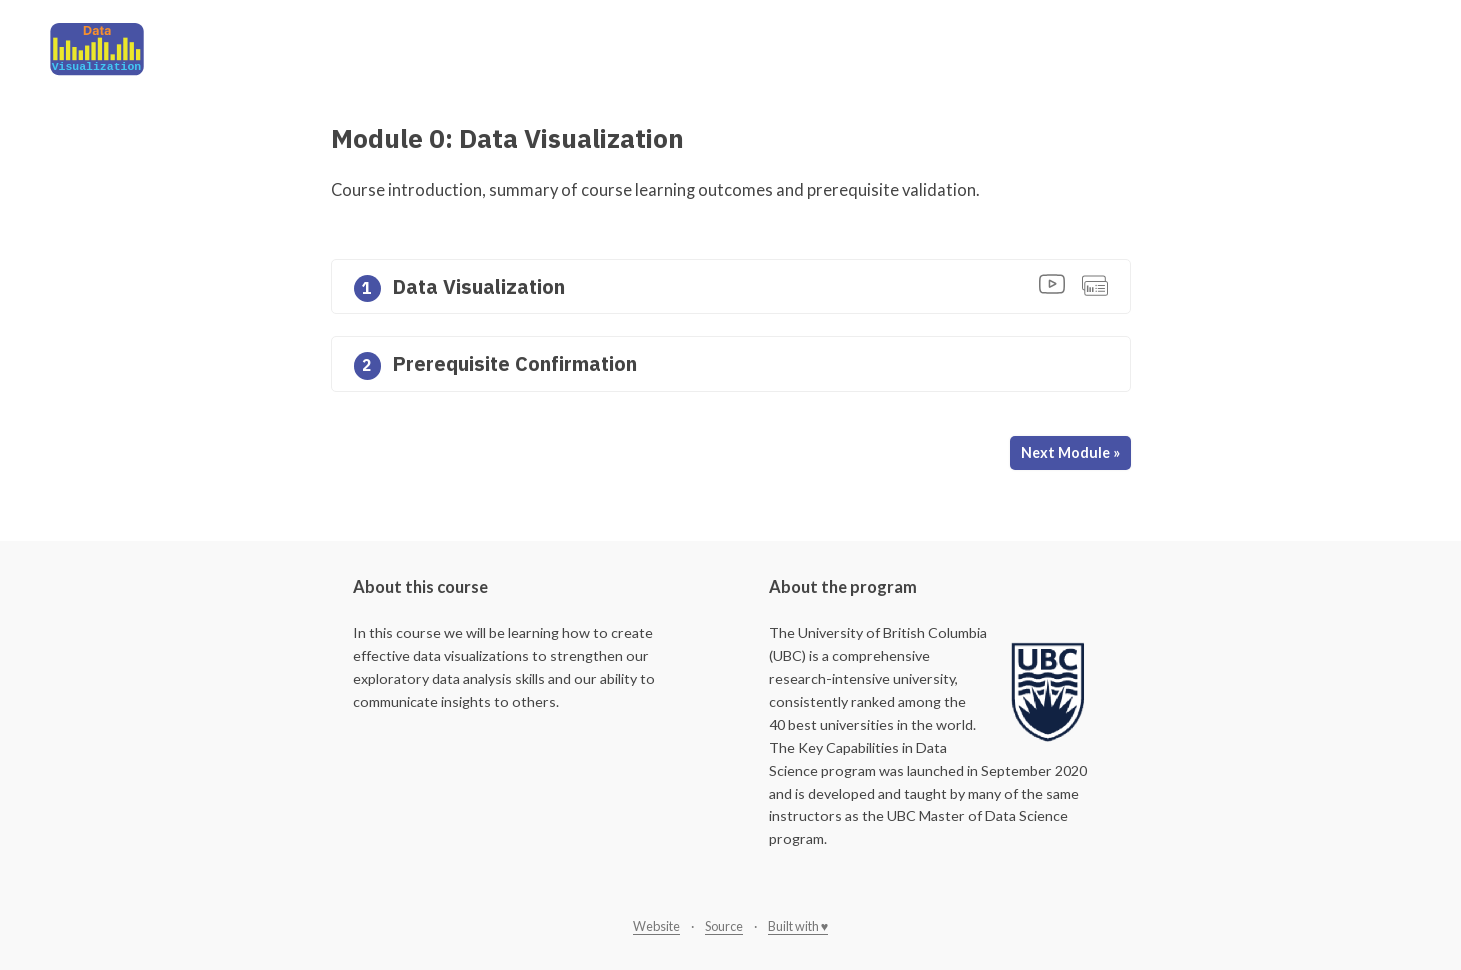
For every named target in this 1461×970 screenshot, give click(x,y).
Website (656, 926)
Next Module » (1070, 452)
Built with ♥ (798, 926)
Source (724, 926)
